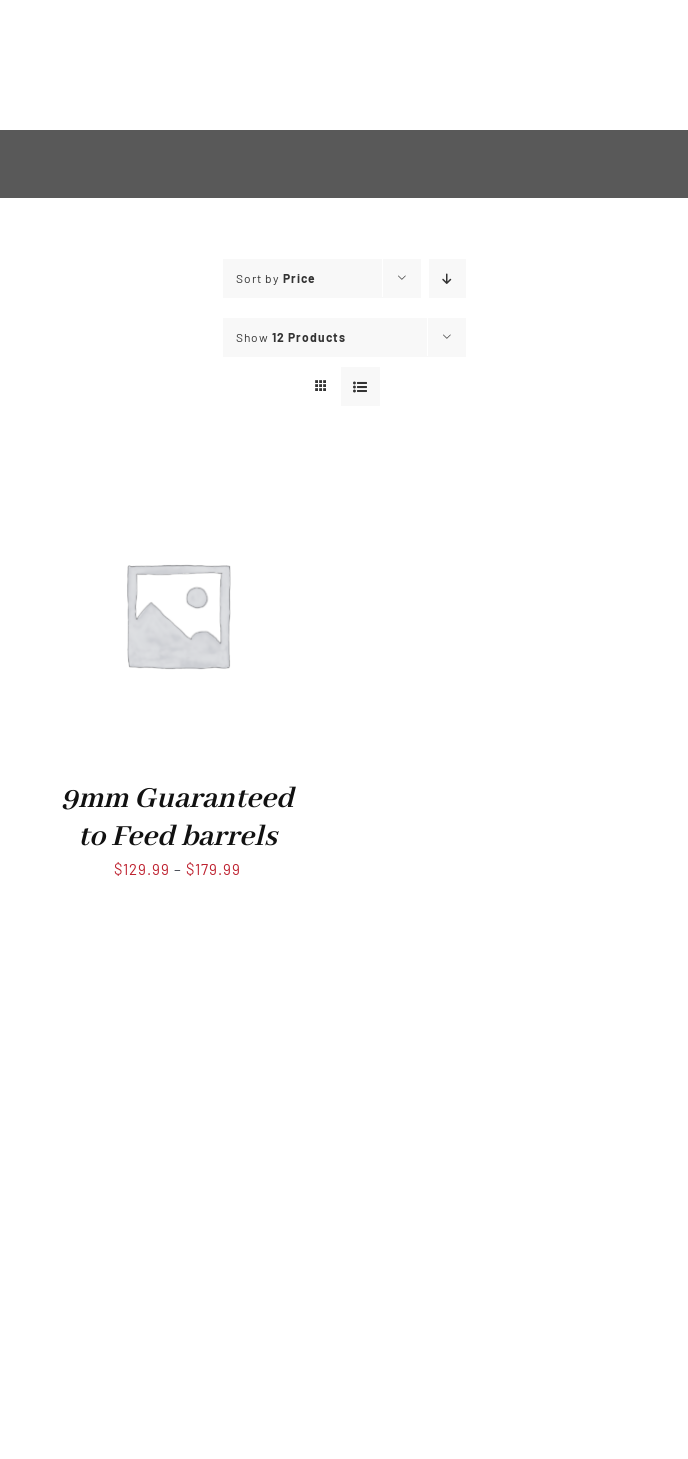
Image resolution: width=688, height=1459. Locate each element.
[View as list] (360, 386)
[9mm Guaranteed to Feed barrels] (177, 480)
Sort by (276, 278)
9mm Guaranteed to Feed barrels (177, 817)
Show (291, 337)
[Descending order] (447, 278)
